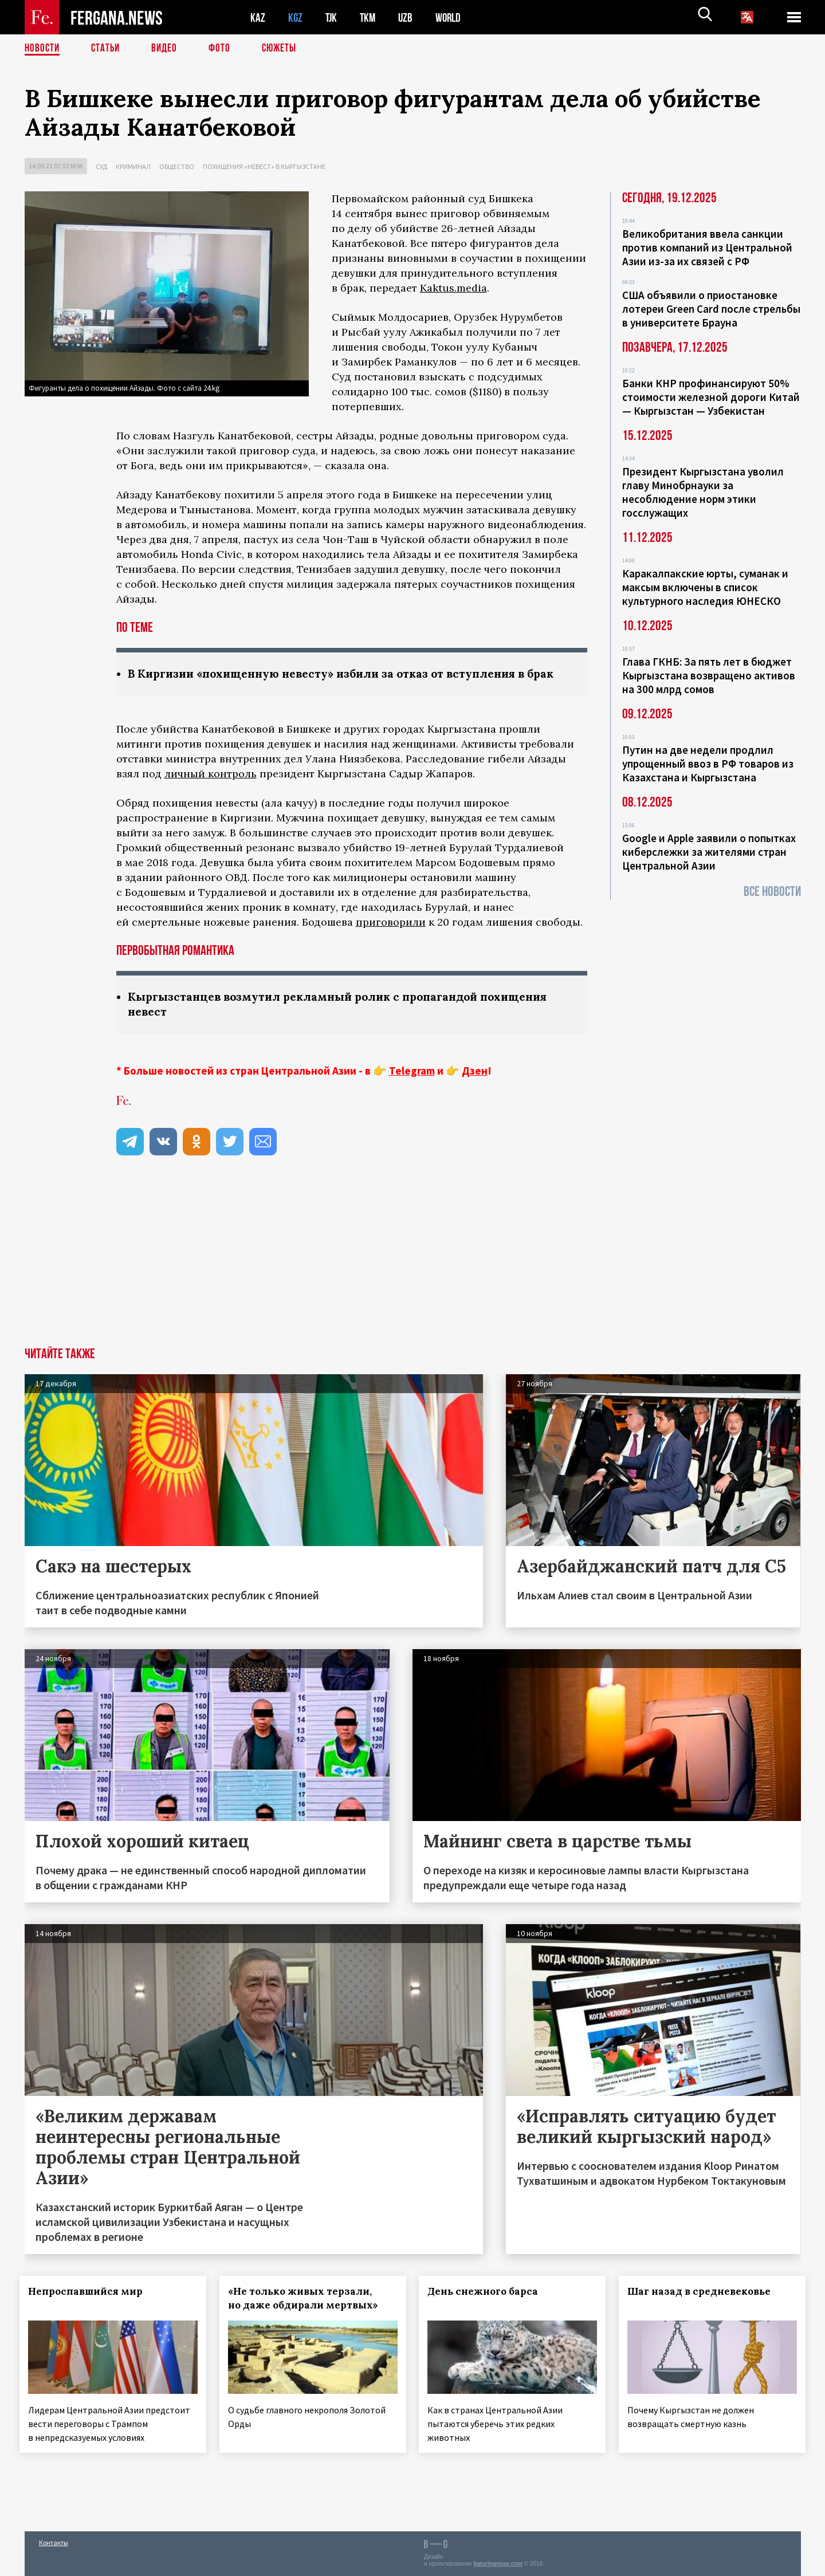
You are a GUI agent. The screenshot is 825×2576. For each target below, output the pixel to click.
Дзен (475, 1088)
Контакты (53, 2542)
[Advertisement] (412, 1278)
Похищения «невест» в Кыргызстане (264, 166)
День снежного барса (488, 2308)
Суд (101, 166)
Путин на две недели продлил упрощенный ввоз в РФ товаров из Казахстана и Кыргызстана (707, 763)
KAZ (257, 17)
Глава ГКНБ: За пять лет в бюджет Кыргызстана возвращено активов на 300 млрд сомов (708, 675)
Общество (176, 166)
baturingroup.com (497, 2564)
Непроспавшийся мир (90, 2308)
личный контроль (210, 789)
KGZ (295, 17)
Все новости (772, 891)
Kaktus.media (453, 287)
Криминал (133, 166)
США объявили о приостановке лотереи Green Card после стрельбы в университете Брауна (711, 308)
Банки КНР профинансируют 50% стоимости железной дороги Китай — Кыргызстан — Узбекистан (711, 397)
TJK (332, 17)
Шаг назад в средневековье (704, 2308)
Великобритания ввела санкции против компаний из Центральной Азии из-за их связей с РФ (707, 247)
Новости (43, 48)
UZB (408, 17)
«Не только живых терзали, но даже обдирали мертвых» (308, 2315)
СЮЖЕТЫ (285, 48)
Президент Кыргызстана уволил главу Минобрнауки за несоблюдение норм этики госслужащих (703, 492)
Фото (224, 48)
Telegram (412, 1088)
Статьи (108, 48)
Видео (168, 48)
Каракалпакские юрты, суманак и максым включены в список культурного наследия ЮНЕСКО (705, 587)
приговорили (391, 938)
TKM (370, 17)
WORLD (452, 17)
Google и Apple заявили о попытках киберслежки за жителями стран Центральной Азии (709, 851)
